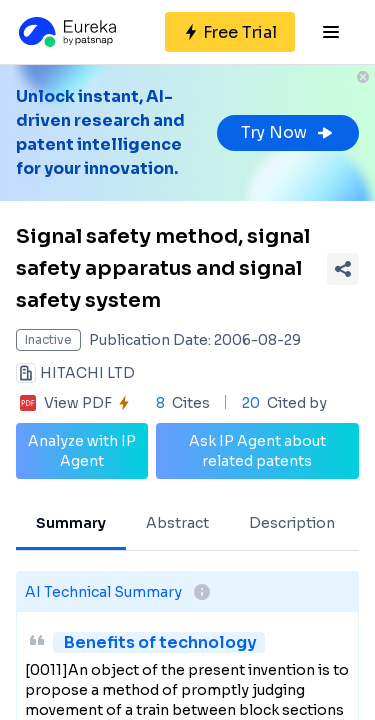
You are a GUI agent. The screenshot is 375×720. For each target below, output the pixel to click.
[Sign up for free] (230, 32)
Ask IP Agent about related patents (257, 451)
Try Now (288, 132)
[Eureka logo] (66, 32)
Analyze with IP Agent (82, 451)
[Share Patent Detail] (343, 269)
